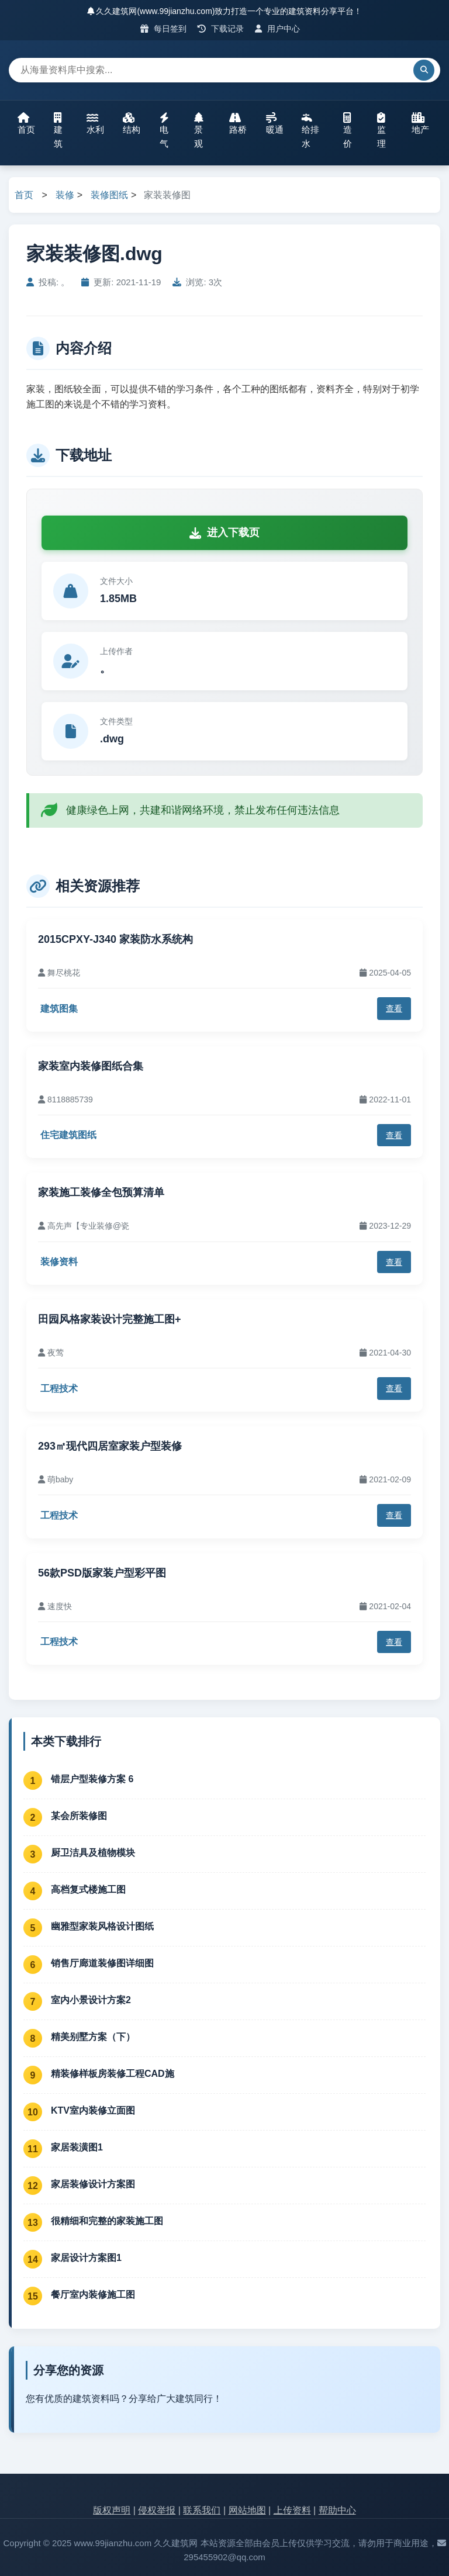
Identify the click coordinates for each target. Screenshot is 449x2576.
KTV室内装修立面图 (93, 2110)
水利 (95, 123)
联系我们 (201, 2510)
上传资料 (292, 2510)
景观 (198, 130)
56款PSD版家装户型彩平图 (103, 1573)
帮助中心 (337, 2510)
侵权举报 (156, 2510)
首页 (26, 123)
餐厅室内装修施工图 (93, 2295)
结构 (131, 123)
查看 (394, 1008)
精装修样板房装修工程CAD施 (112, 2074)
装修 (65, 195)
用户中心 (277, 28)
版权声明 (111, 2510)
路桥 (238, 123)
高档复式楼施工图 (88, 1889)
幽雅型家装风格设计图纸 (102, 1926)
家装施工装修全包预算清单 (101, 1192)
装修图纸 (109, 195)
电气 (164, 130)
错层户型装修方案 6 (92, 1779)
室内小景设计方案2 (91, 2000)
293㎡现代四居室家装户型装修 (110, 1446)
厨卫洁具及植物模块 (93, 1853)
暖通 (275, 123)
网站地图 (247, 2510)
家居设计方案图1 (86, 2258)
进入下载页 (224, 532)
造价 (347, 130)
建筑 (58, 130)
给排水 (310, 130)
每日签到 (163, 28)
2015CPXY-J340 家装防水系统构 (115, 939)
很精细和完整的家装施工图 (107, 2221)
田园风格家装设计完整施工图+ (109, 1319)
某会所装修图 (79, 1816)
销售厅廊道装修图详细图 (102, 1963)
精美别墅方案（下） (93, 2037)
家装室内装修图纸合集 (90, 1066)
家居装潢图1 (77, 2147)
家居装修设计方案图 (93, 2184)
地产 (420, 123)
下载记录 (221, 28)
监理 (381, 130)
